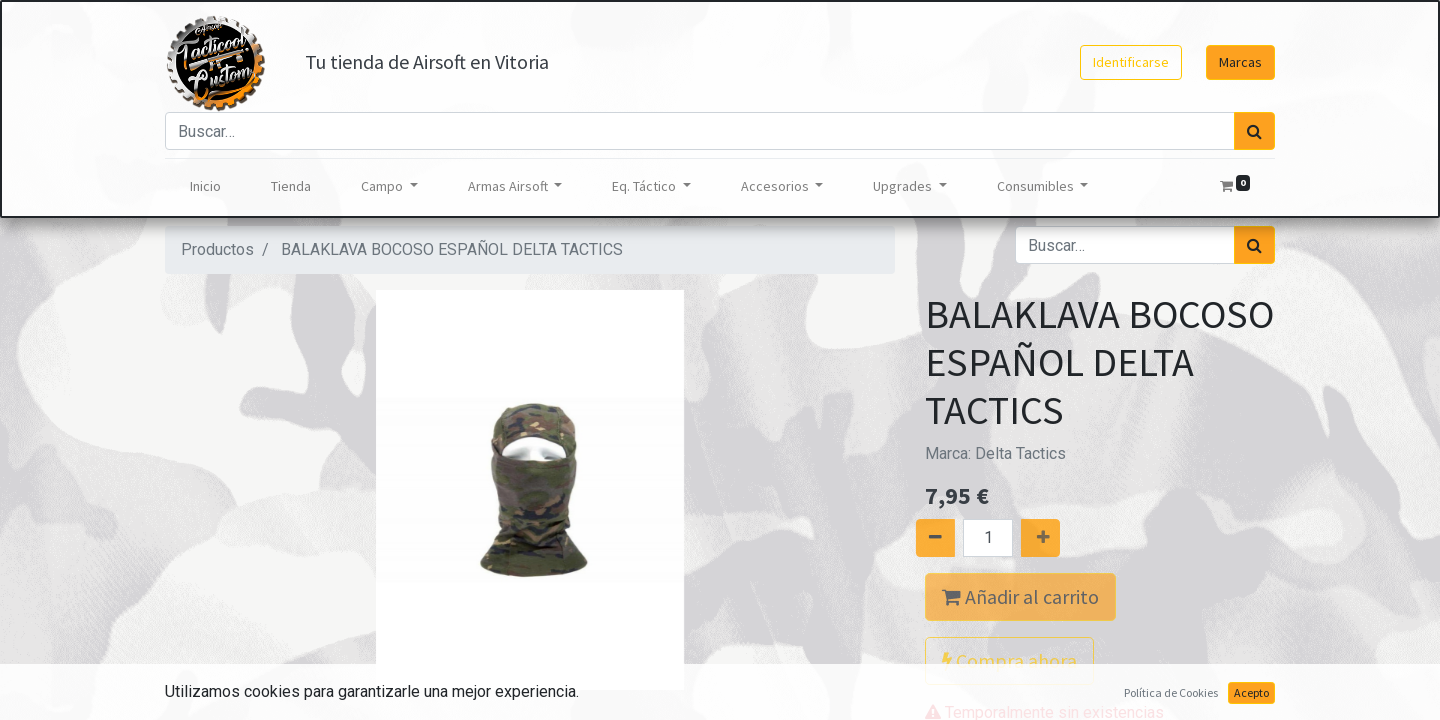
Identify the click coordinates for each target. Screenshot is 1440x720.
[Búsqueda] (1254, 131)
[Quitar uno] (912, 538)
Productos (217, 249)
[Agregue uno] (1062, 538)
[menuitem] (205, 186)
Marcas (1240, 62)
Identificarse (1131, 62)
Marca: (995, 453)
